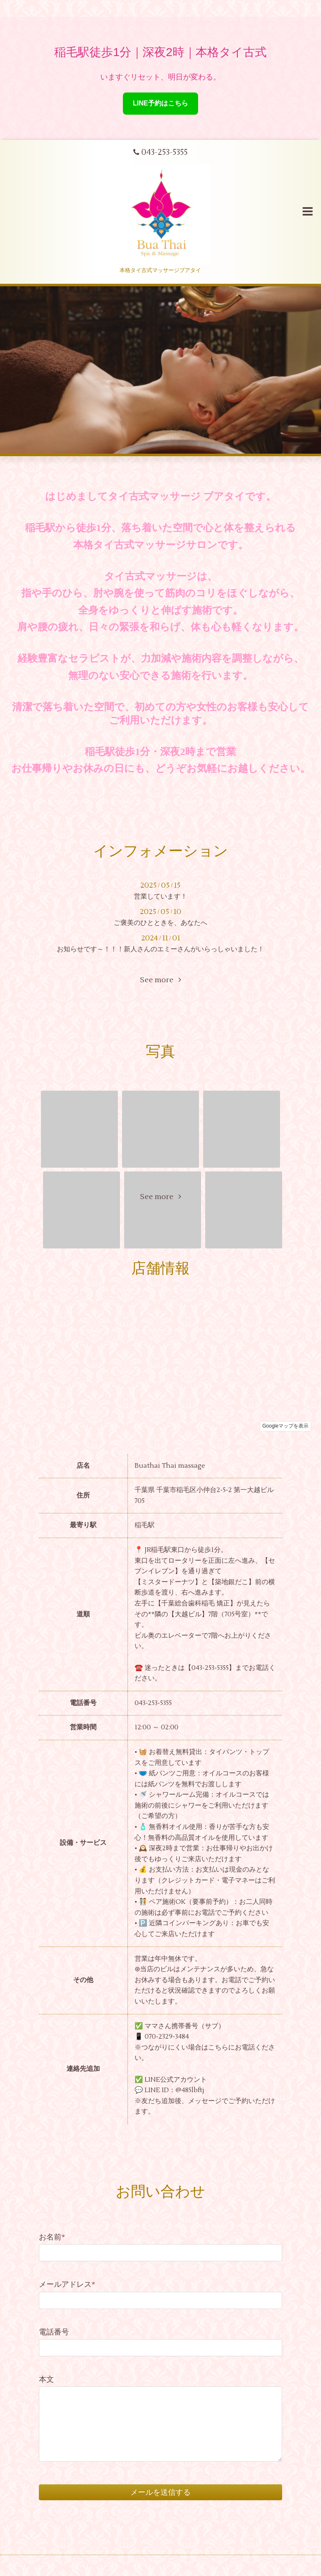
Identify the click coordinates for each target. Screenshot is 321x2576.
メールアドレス (67, 2284)
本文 (46, 2379)
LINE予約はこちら (160, 103)
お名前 (52, 2237)
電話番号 (54, 2332)
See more (160, 980)
